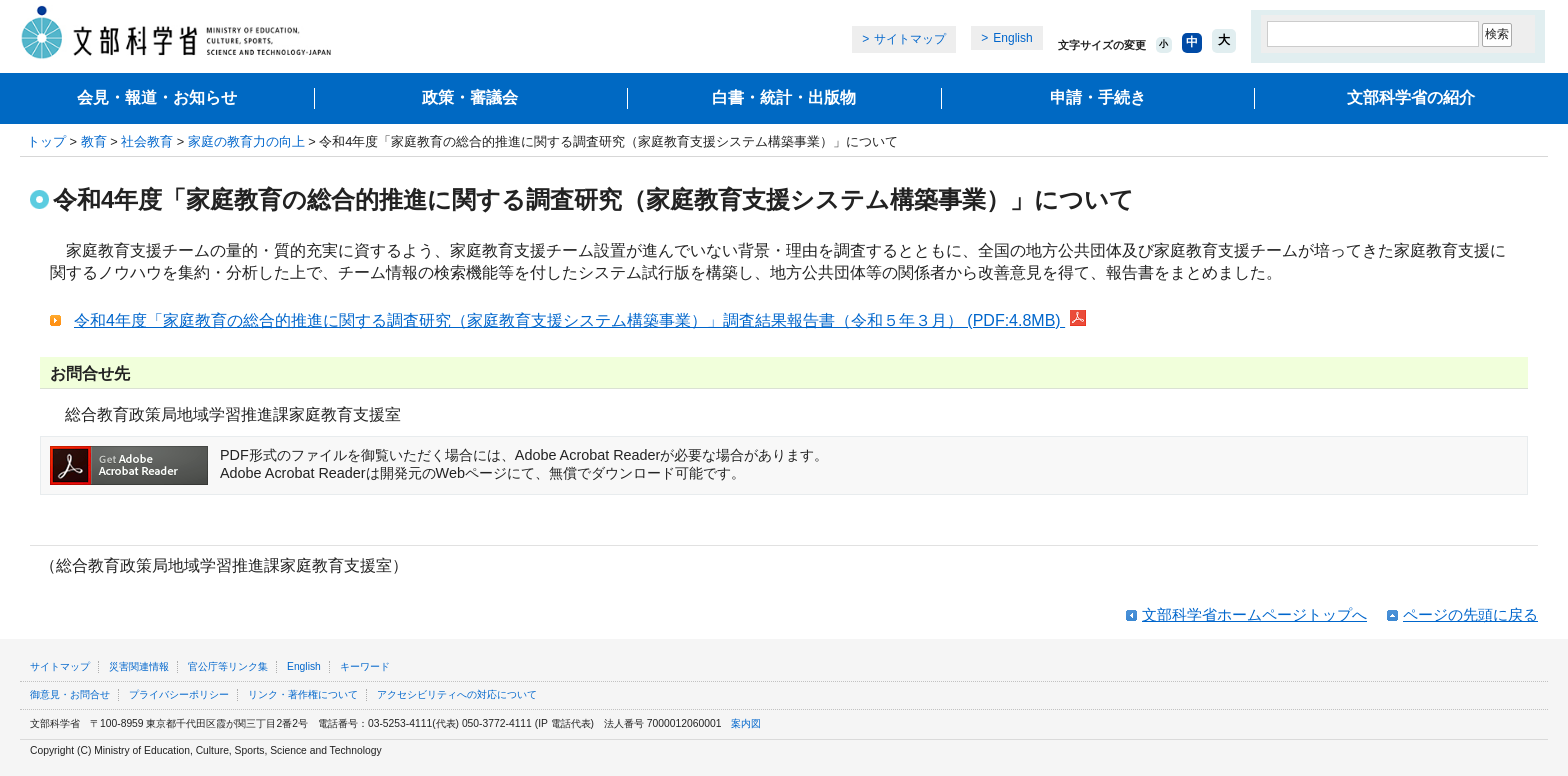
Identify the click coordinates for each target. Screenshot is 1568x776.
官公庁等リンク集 (228, 666)
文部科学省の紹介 (1411, 97)
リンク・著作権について (303, 694)
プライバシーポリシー (179, 694)
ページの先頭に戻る (1470, 614)
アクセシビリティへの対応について (457, 694)
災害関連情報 (139, 666)
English (1012, 38)
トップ (46, 141)
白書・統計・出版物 (784, 97)
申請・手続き (1098, 97)
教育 (94, 141)
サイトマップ (910, 39)
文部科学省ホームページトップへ (1254, 614)
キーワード (365, 666)
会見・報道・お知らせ (157, 97)
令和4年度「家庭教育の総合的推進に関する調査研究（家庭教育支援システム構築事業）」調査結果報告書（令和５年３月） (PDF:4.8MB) (580, 320)
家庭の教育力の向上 (246, 141)
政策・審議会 (470, 97)
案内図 (746, 723)
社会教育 (147, 141)
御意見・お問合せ (70, 694)
